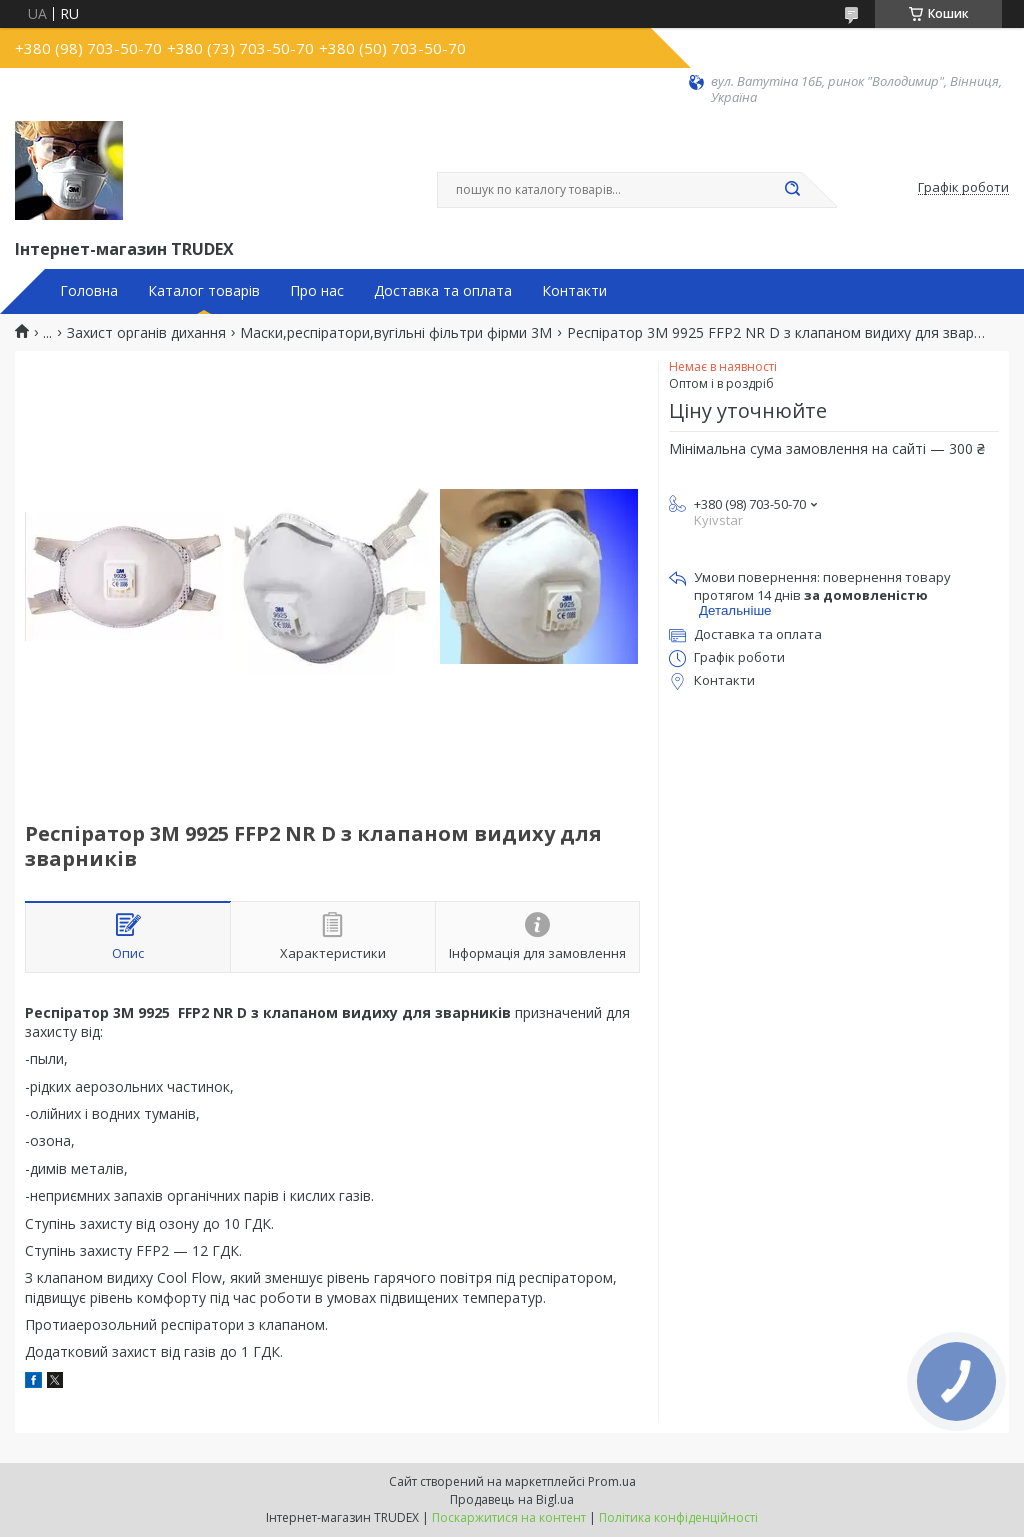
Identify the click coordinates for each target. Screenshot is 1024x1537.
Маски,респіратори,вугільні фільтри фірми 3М (396, 333)
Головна (89, 291)
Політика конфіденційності (678, 1517)
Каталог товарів (204, 291)
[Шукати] (792, 190)
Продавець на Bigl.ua (512, 1499)
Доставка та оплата (443, 291)
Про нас (317, 291)
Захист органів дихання (146, 333)
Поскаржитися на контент (509, 1517)
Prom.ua (612, 1481)
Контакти (574, 291)
